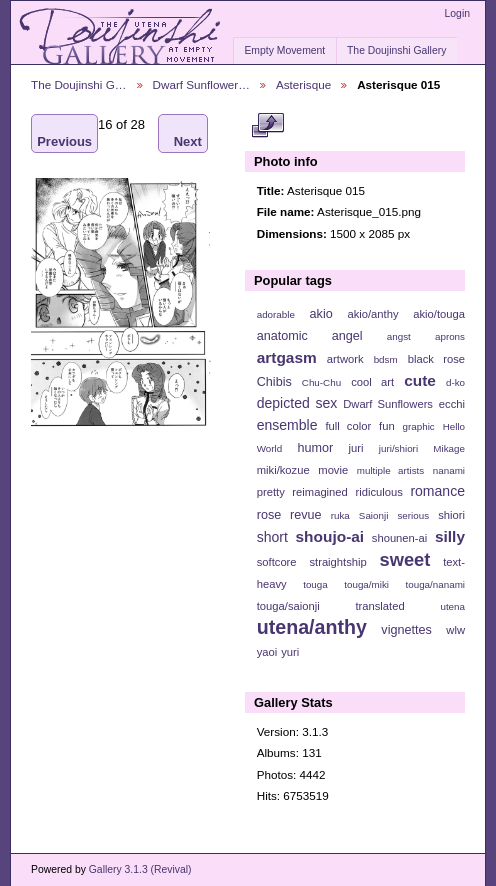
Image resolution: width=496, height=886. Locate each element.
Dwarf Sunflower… (201, 84)
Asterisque (303, 84)
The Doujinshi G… (79, 84)
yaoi (267, 652)
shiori (451, 515)
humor (315, 448)
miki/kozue (283, 470)
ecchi (452, 404)
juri (356, 448)
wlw (455, 630)
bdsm (386, 359)
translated (379, 606)
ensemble (287, 425)
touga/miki (366, 584)
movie (333, 470)
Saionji (373, 515)
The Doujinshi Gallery (396, 50)
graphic (419, 426)
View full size (267, 126)
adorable (276, 314)
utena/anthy (312, 627)
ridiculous (378, 492)
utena (452, 606)
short (272, 537)
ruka (340, 515)
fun (387, 426)
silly (450, 536)
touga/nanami (435, 584)
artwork (345, 359)
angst (399, 336)
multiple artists (390, 470)
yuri (290, 652)
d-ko (455, 382)
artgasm (287, 357)
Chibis (274, 382)
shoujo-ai (330, 536)
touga (315, 584)
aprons (450, 336)
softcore (277, 562)
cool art (372, 382)
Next (188, 133)
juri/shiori (398, 448)
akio (321, 314)
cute (420, 380)
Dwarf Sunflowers (388, 404)
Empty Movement (284, 50)
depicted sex (297, 403)
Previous (64, 133)
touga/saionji (288, 606)
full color (348, 426)
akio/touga (439, 314)
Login (457, 13)
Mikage (449, 448)
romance (437, 491)
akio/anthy (372, 314)
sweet (405, 559)
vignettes (406, 630)
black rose (436, 359)
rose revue (289, 515)
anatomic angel (310, 336)
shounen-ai (400, 538)
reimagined (320, 492)
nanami (449, 470)
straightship (337, 562)
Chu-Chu (321, 382)
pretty (271, 492)
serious (413, 515)
